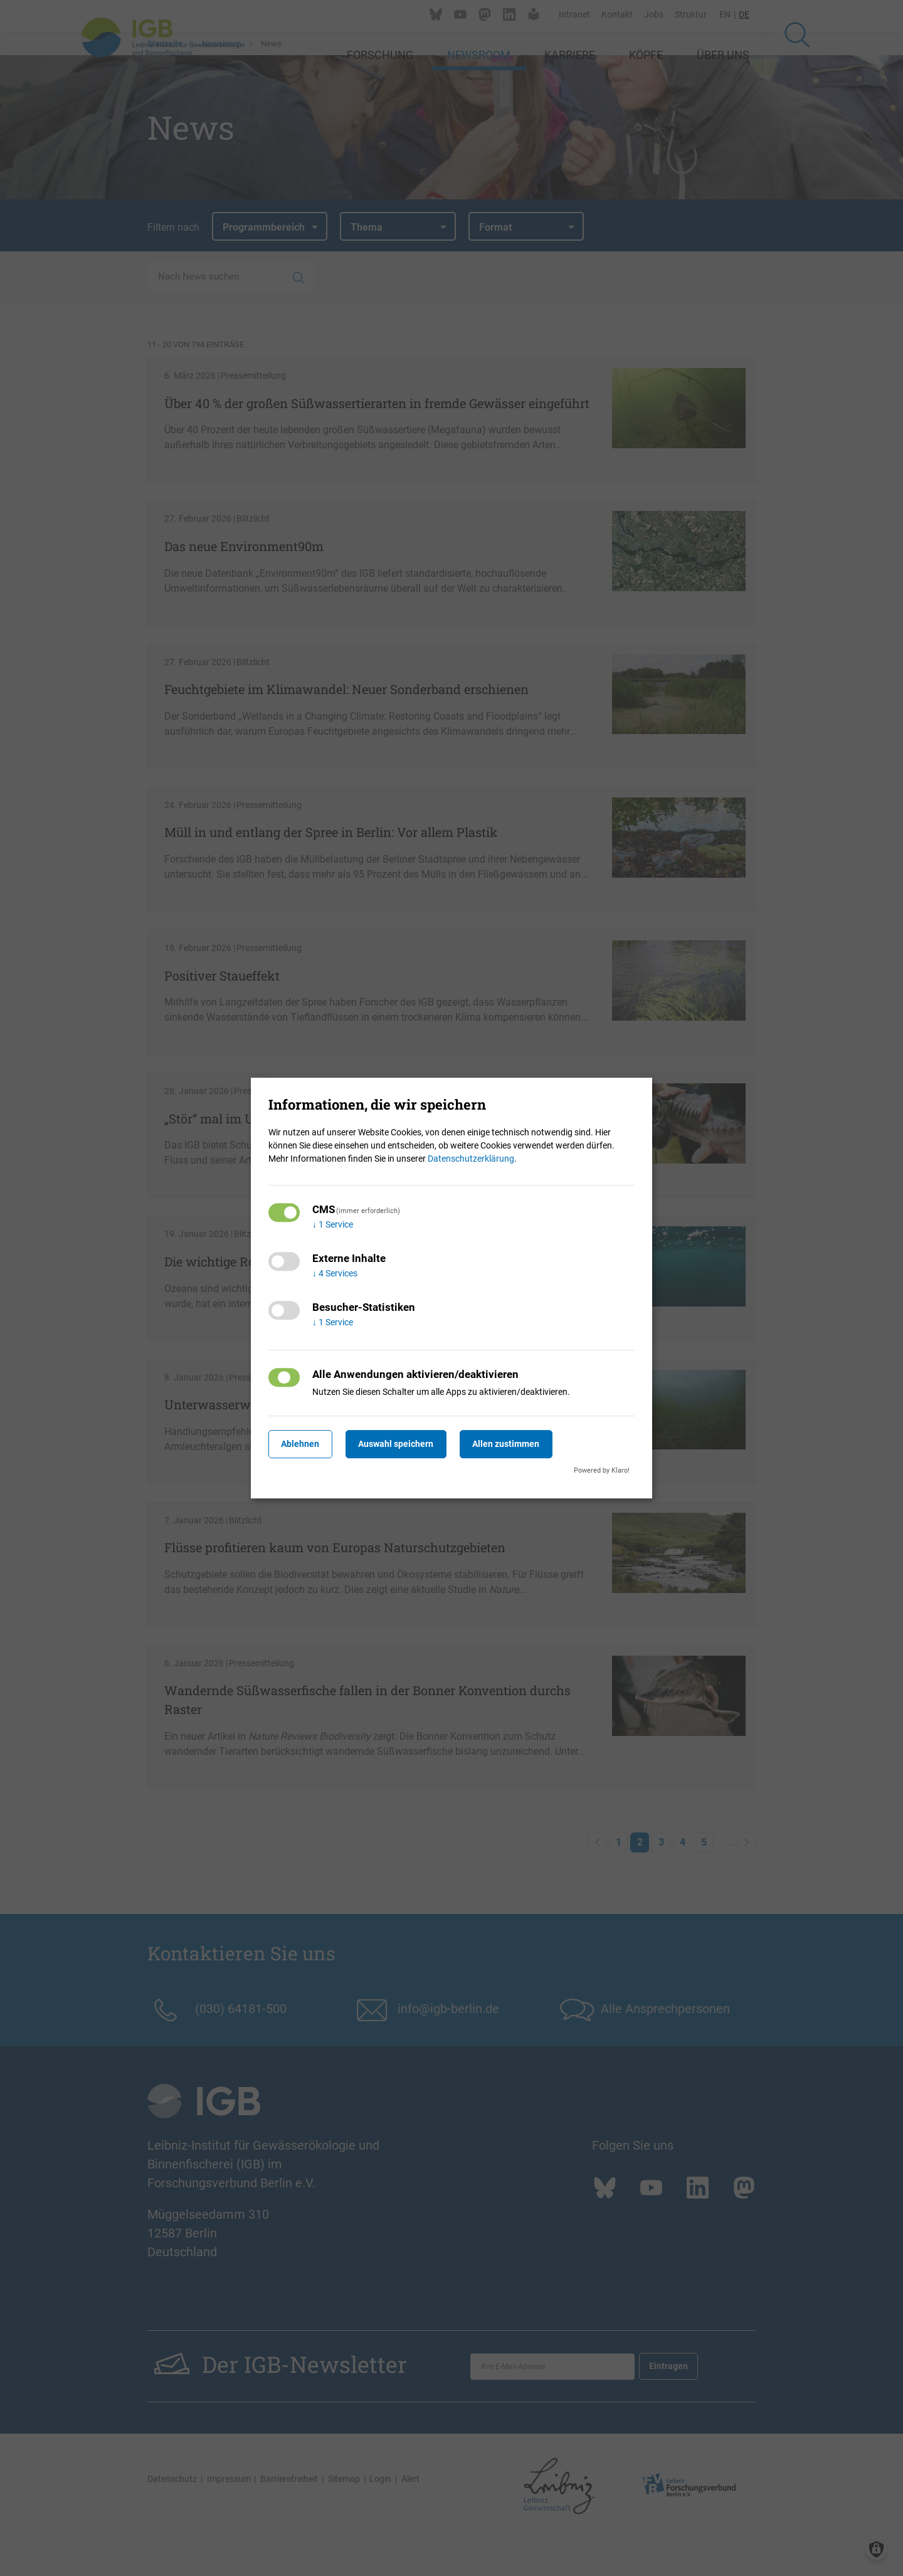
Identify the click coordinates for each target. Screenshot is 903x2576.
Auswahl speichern (407, 1444)
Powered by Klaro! (602, 1470)
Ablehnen (304, 1444)
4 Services (334, 1273)
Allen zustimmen (523, 1444)
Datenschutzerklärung (471, 1159)
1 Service (332, 1224)
